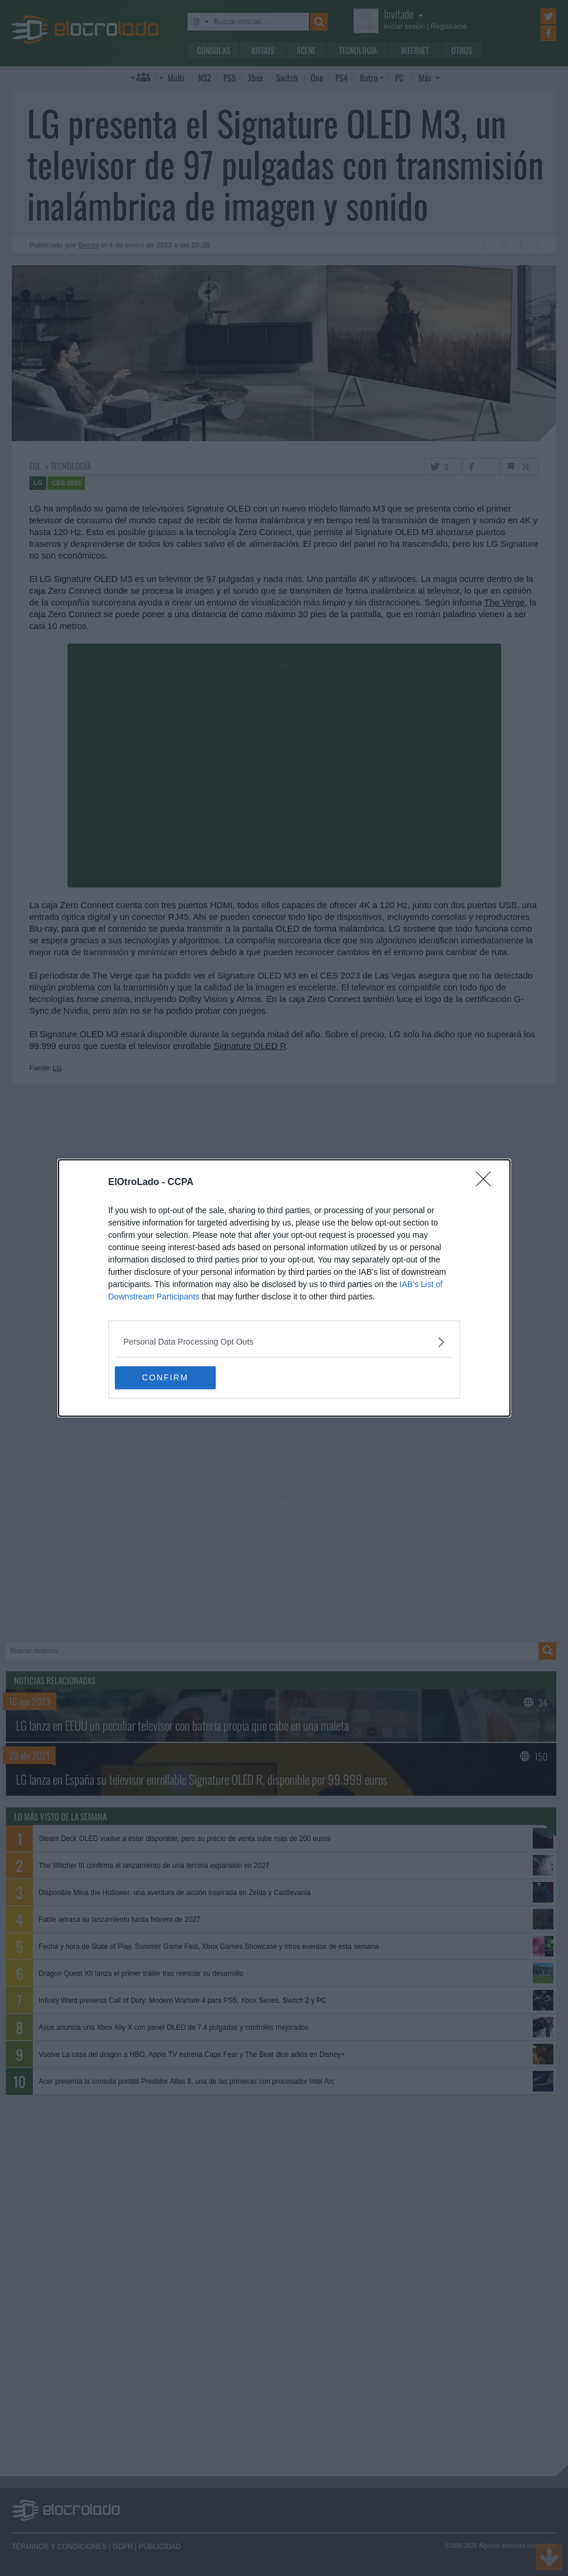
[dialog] (284, 1288)
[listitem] (284, 1342)
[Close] (487, 1183)
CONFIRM (170, 1377)
